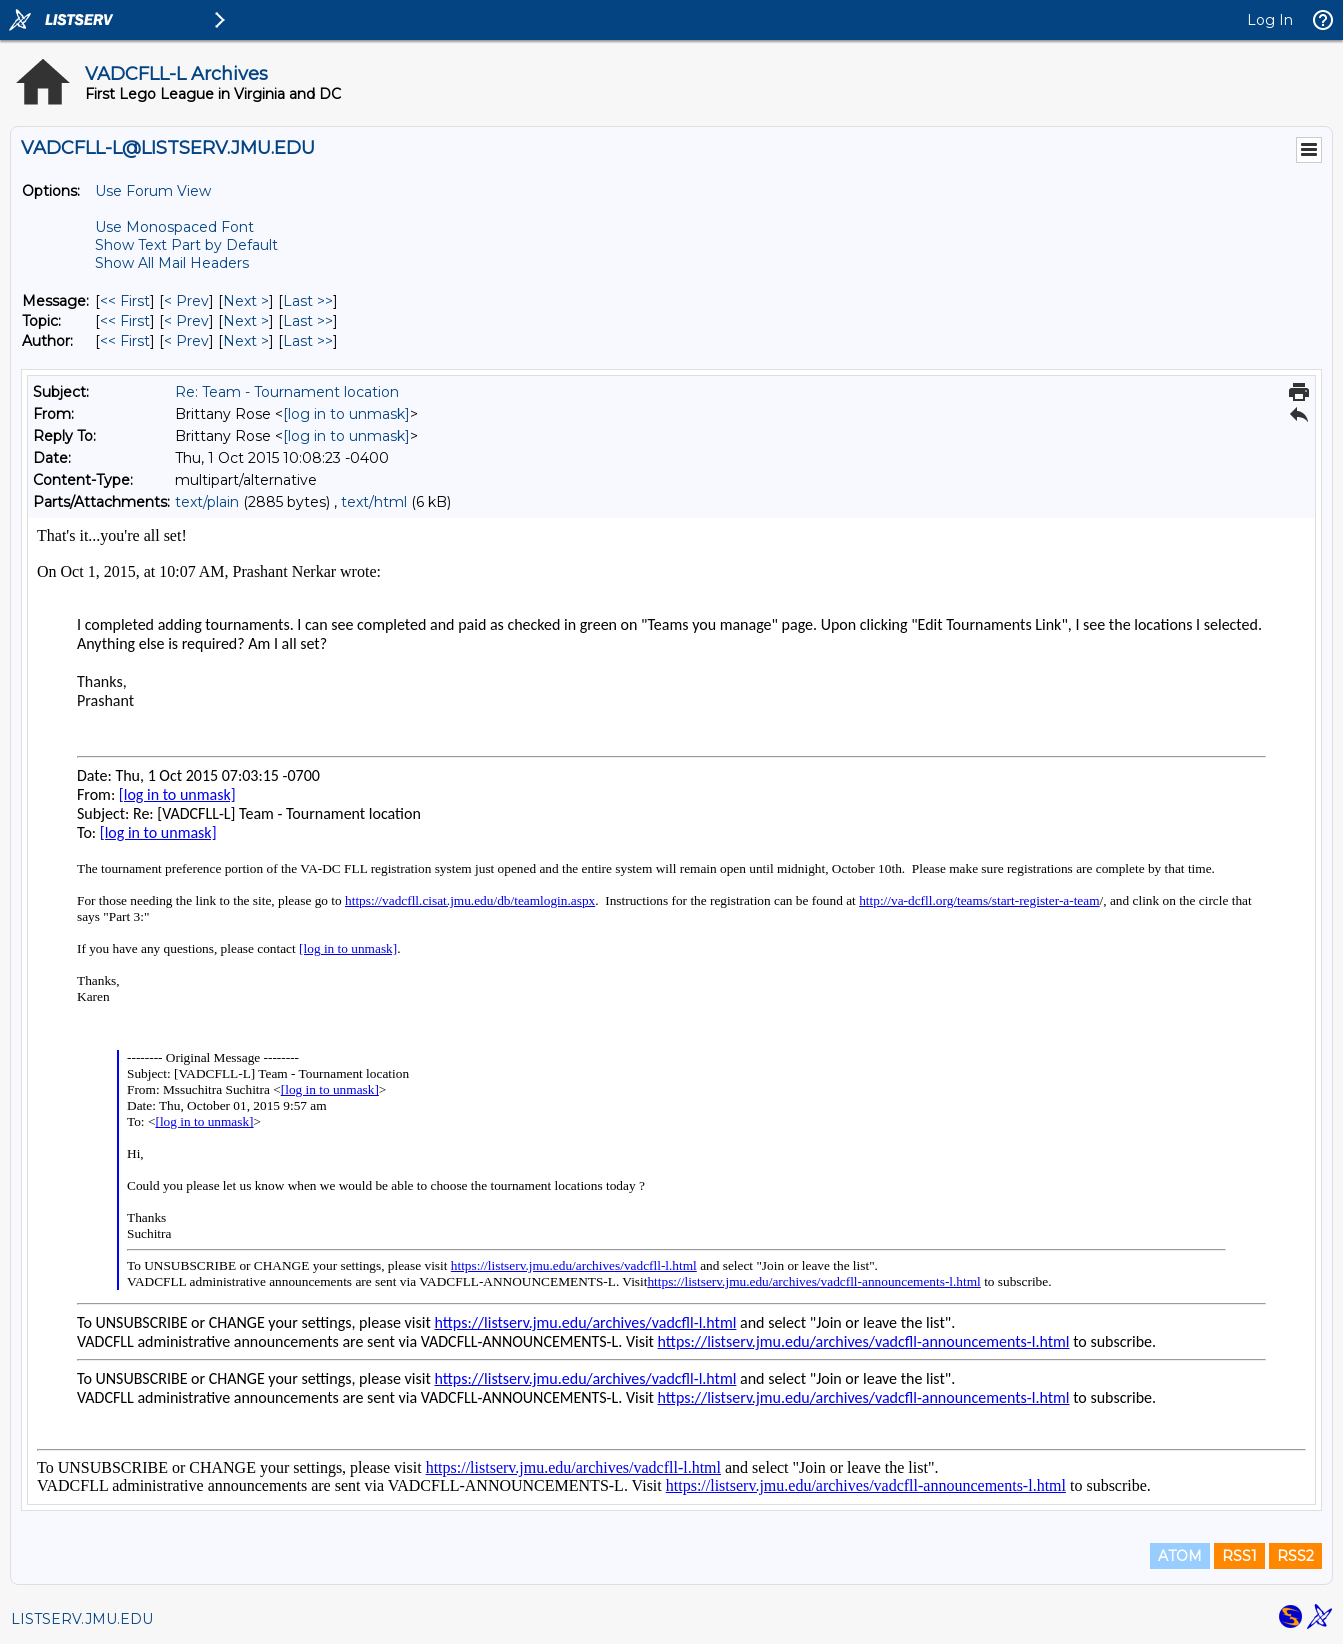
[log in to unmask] (346, 414)
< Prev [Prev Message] (186, 301)
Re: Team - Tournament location (287, 392)
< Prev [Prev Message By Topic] (186, 321)
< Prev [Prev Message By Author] (186, 341)
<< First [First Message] (125, 301)
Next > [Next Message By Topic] (246, 321)
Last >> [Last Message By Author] (308, 341)
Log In (1270, 20)
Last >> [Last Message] (308, 301)
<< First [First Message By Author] (125, 341)
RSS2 (1295, 1556)
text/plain (207, 502)
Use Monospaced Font (174, 227)
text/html (374, 502)
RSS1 (1239, 1556)
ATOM (1180, 1556)
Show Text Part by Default (186, 245)
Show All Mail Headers (172, 263)
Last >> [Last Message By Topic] (308, 321)
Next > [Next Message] (246, 301)
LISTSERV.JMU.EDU (82, 1619)
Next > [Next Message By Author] (246, 341)
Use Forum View (153, 191)
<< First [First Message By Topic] (125, 321)
